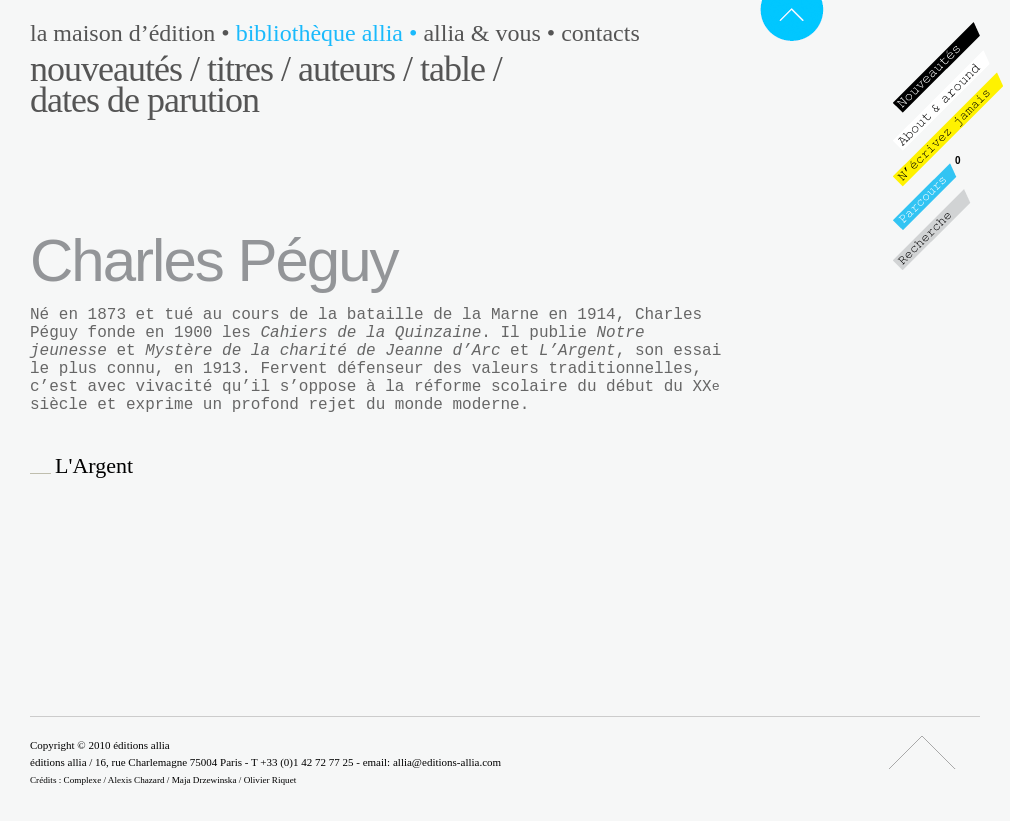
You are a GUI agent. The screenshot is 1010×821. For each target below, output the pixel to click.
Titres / (248, 69)
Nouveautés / (114, 69)
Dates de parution (144, 100)
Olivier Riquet (270, 780)
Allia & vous (492, 33)
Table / (461, 69)
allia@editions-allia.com (447, 762)
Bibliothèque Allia (330, 33)
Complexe (83, 780)
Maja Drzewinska (204, 780)
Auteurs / (355, 69)
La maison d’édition (133, 33)
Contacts (600, 33)
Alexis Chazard (136, 780)
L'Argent (94, 466)
